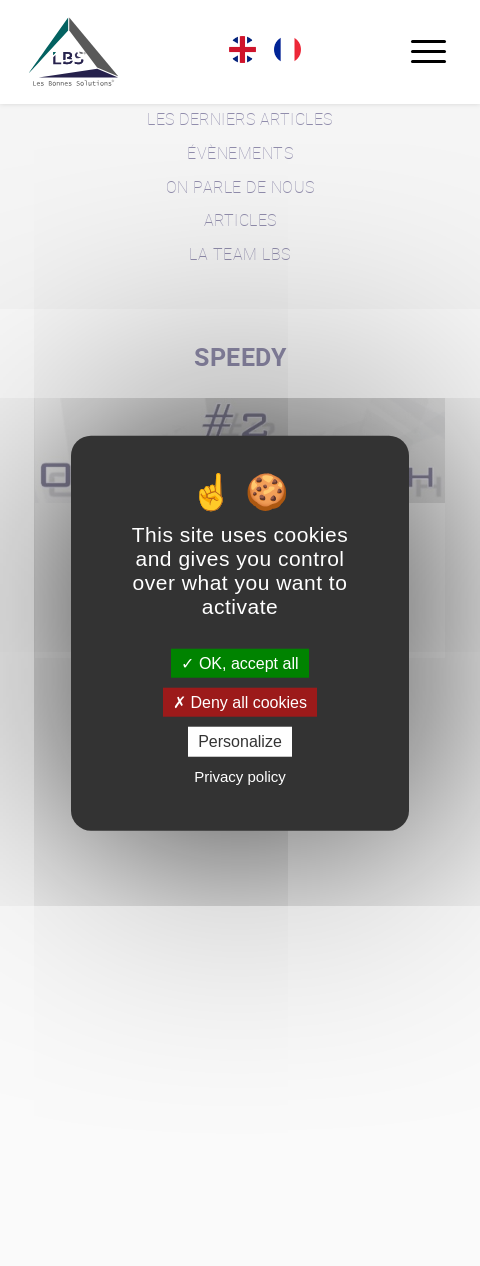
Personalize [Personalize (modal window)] (240, 741)
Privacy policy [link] (240, 775)
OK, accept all (239, 663)
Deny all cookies (240, 702)
